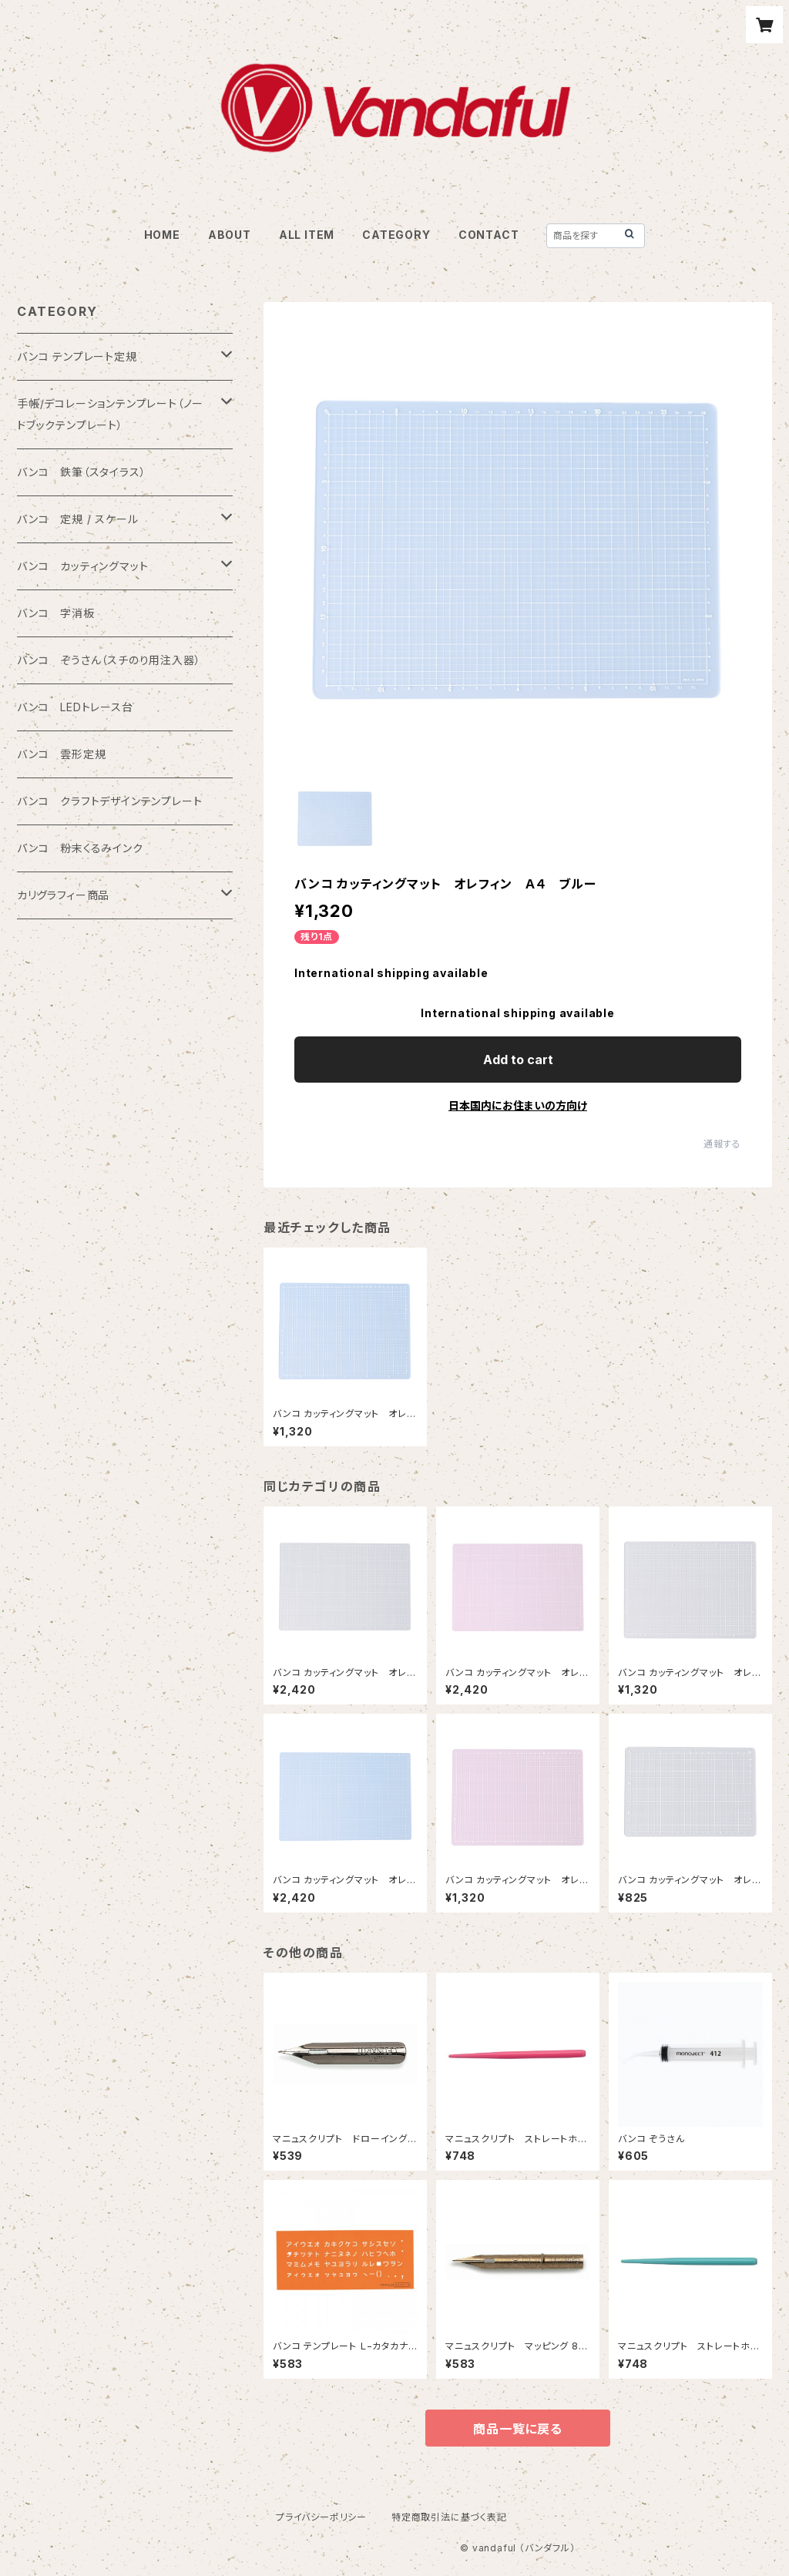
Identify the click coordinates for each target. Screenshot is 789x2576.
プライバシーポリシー (321, 2517)
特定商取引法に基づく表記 (449, 2517)
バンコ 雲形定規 (61, 754)
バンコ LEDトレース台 (75, 707)
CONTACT (488, 234)
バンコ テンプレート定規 (77, 356)
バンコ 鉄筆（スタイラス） (81, 472)
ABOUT (229, 234)
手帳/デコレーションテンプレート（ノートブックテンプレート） (110, 414)
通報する (722, 1144)
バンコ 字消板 (56, 613)
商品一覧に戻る (517, 2429)
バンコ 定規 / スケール (77, 519)
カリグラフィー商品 (63, 895)
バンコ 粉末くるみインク (80, 848)
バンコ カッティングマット (82, 566)
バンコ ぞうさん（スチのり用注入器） (108, 660)
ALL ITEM (306, 234)
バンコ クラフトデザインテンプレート (109, 801)
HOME (162, 234)
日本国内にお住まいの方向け (517, 1105)
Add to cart (518, 1059)
